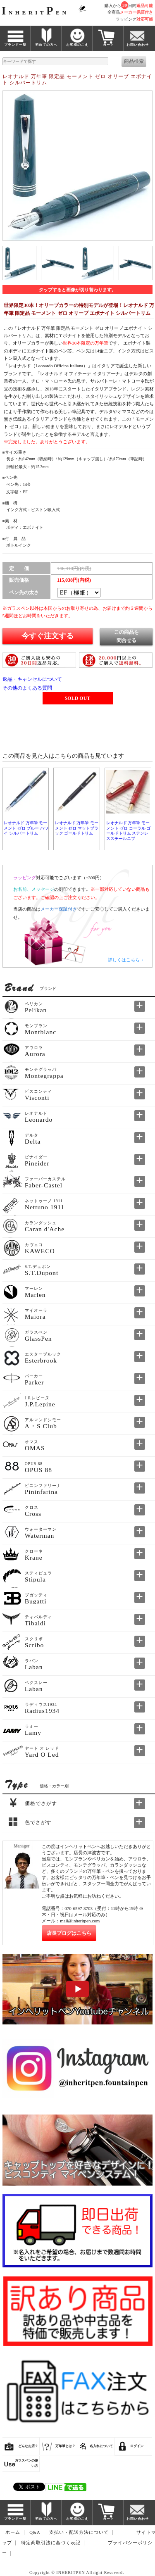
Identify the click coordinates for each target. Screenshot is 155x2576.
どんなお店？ (28, 2446)
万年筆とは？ (65, 2446)
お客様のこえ (77, 45)
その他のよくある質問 (27, 688)
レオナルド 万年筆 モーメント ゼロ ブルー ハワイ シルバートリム (26, 828)
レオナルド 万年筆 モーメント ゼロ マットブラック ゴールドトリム (76, 828)
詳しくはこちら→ (126, 959)
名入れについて (101, 2446)
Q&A (35, 2533)
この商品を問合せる (126, 636)
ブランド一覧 (15, 45)
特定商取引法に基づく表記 (51, 2543)
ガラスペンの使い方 (26, 2463)
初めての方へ (46, 45)
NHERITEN (35, 13)
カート (108, 45)
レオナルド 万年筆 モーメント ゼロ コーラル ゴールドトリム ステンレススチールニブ (128, 830)
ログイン (136, 2446)
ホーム (12, 2533)
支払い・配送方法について (79, 2533)
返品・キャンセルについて (32, 679)
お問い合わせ (137, 45)
